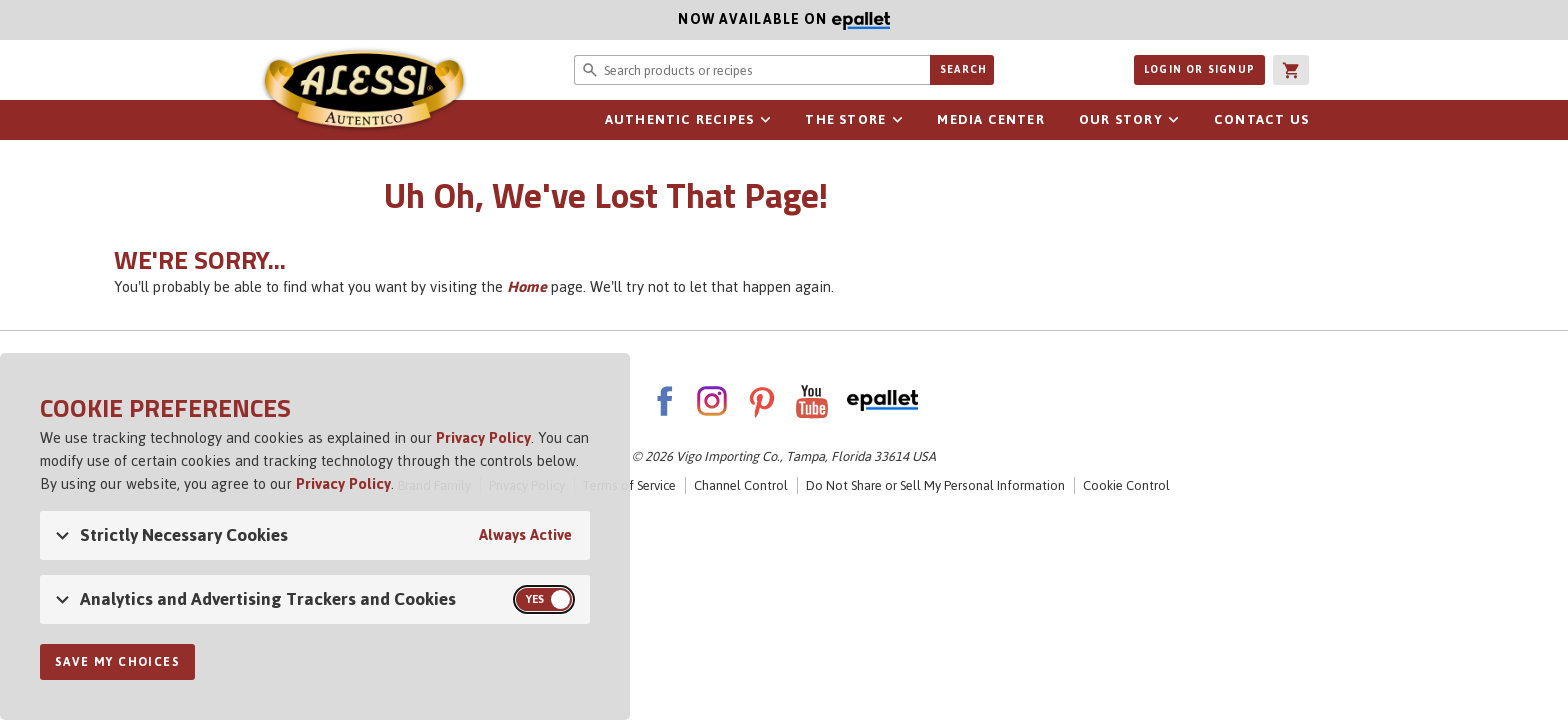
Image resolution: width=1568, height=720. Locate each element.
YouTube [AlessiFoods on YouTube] (812, 401)
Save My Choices (117, 662)
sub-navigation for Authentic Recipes (765, 120)
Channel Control (741, 485)
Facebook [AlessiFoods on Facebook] (664, 401)
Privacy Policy (483, 437)
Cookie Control (1126, 485)
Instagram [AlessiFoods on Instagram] (712, 401)
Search (963, 69)
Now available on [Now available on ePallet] (445, 19)
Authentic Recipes (679, 119)
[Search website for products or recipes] (752, 70)
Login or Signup (1199, 69)
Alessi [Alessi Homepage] (364, 92)
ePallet (882, 401)
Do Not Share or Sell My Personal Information (935, 485)
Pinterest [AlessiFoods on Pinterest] (762, 401)
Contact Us (1261, 119)
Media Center (990, 119)
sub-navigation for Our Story (1174, 120)
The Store (845, 119)
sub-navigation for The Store (897, 120)
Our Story (1121, 119)
